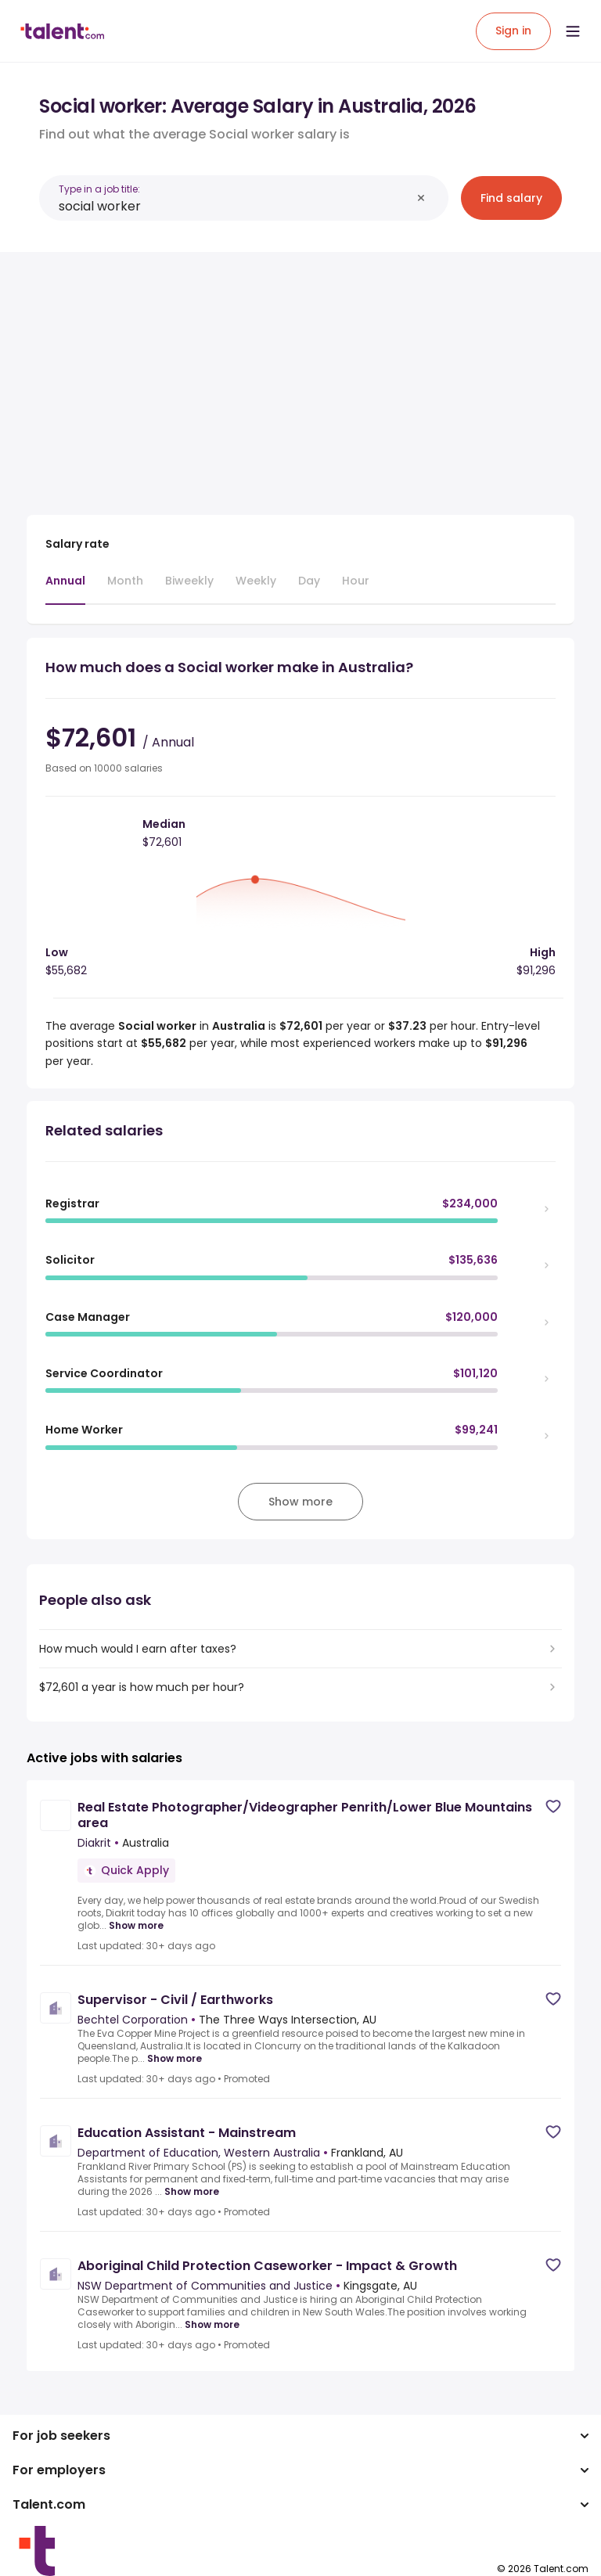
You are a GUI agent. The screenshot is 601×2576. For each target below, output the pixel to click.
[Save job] (553, 1806)
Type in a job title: (99, 189)
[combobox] (235, 206)
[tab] (65, 588)
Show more (136, 1925)
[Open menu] (572, 31)
